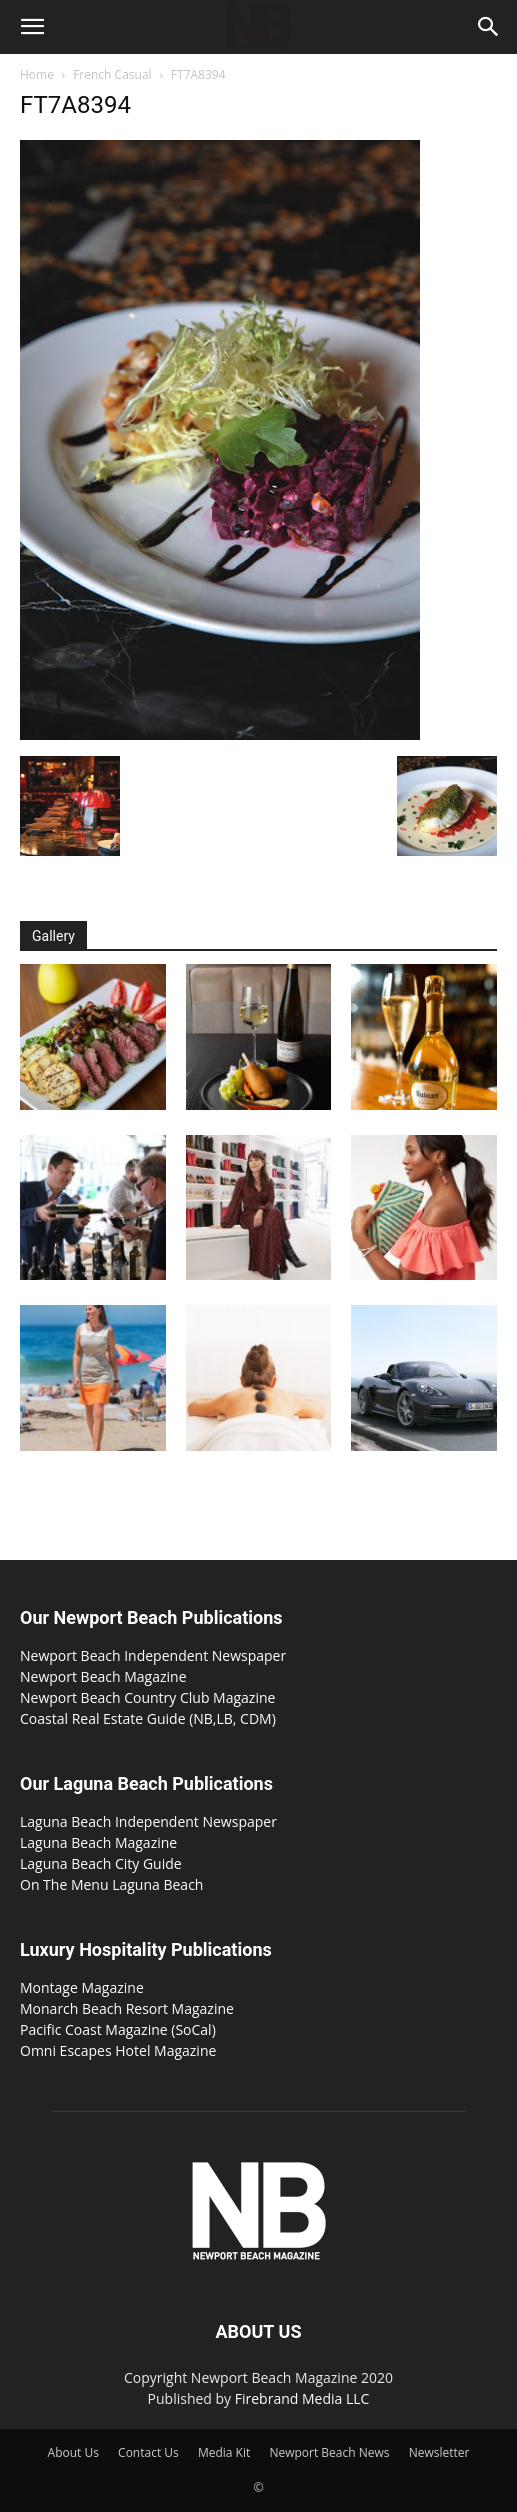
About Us (73, 2452)
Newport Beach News (329, 2452)
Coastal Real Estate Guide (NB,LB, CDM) (148, 1718)
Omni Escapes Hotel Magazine (118, 2050)
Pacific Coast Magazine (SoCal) (118, 2029)
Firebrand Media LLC (302, 2398)
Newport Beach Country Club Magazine (147, 1697)
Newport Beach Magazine (103, 1676)
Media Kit (224, 2452)
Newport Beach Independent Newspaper (153, 1655)
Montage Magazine (82, 1987)
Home (37, 74)
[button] (32, 27)
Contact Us (148, 2452)
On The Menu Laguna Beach (111, 1884)
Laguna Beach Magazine (98, 1842)
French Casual (112, 74)
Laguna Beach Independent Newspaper (148, 1821)
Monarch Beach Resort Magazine (127, 2008)
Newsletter (439, 2452)
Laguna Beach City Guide (101, 1863)
